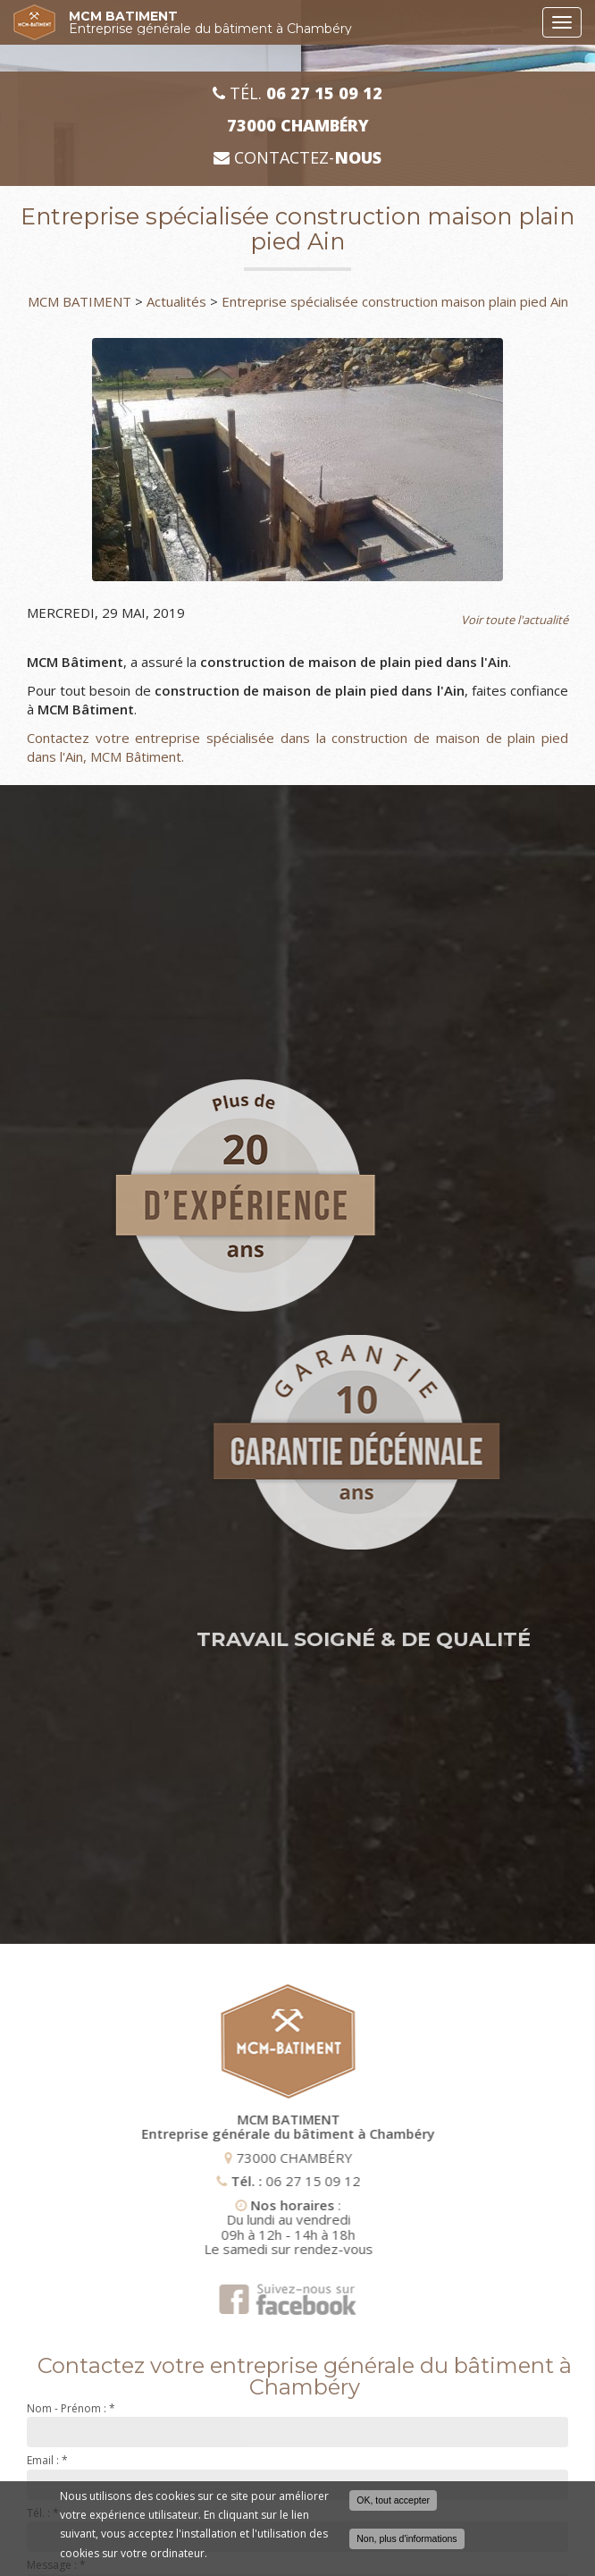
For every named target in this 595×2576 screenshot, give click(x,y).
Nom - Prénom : (71, 2408)
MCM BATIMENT (301, 22)
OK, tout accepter (393, 2500)
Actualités (176, 301)
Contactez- (297, 157)
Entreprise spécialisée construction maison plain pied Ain (395, 301)
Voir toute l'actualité (514, 620)
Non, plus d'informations (406, 2538)
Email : (47, 2460)
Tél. (297, 93)
